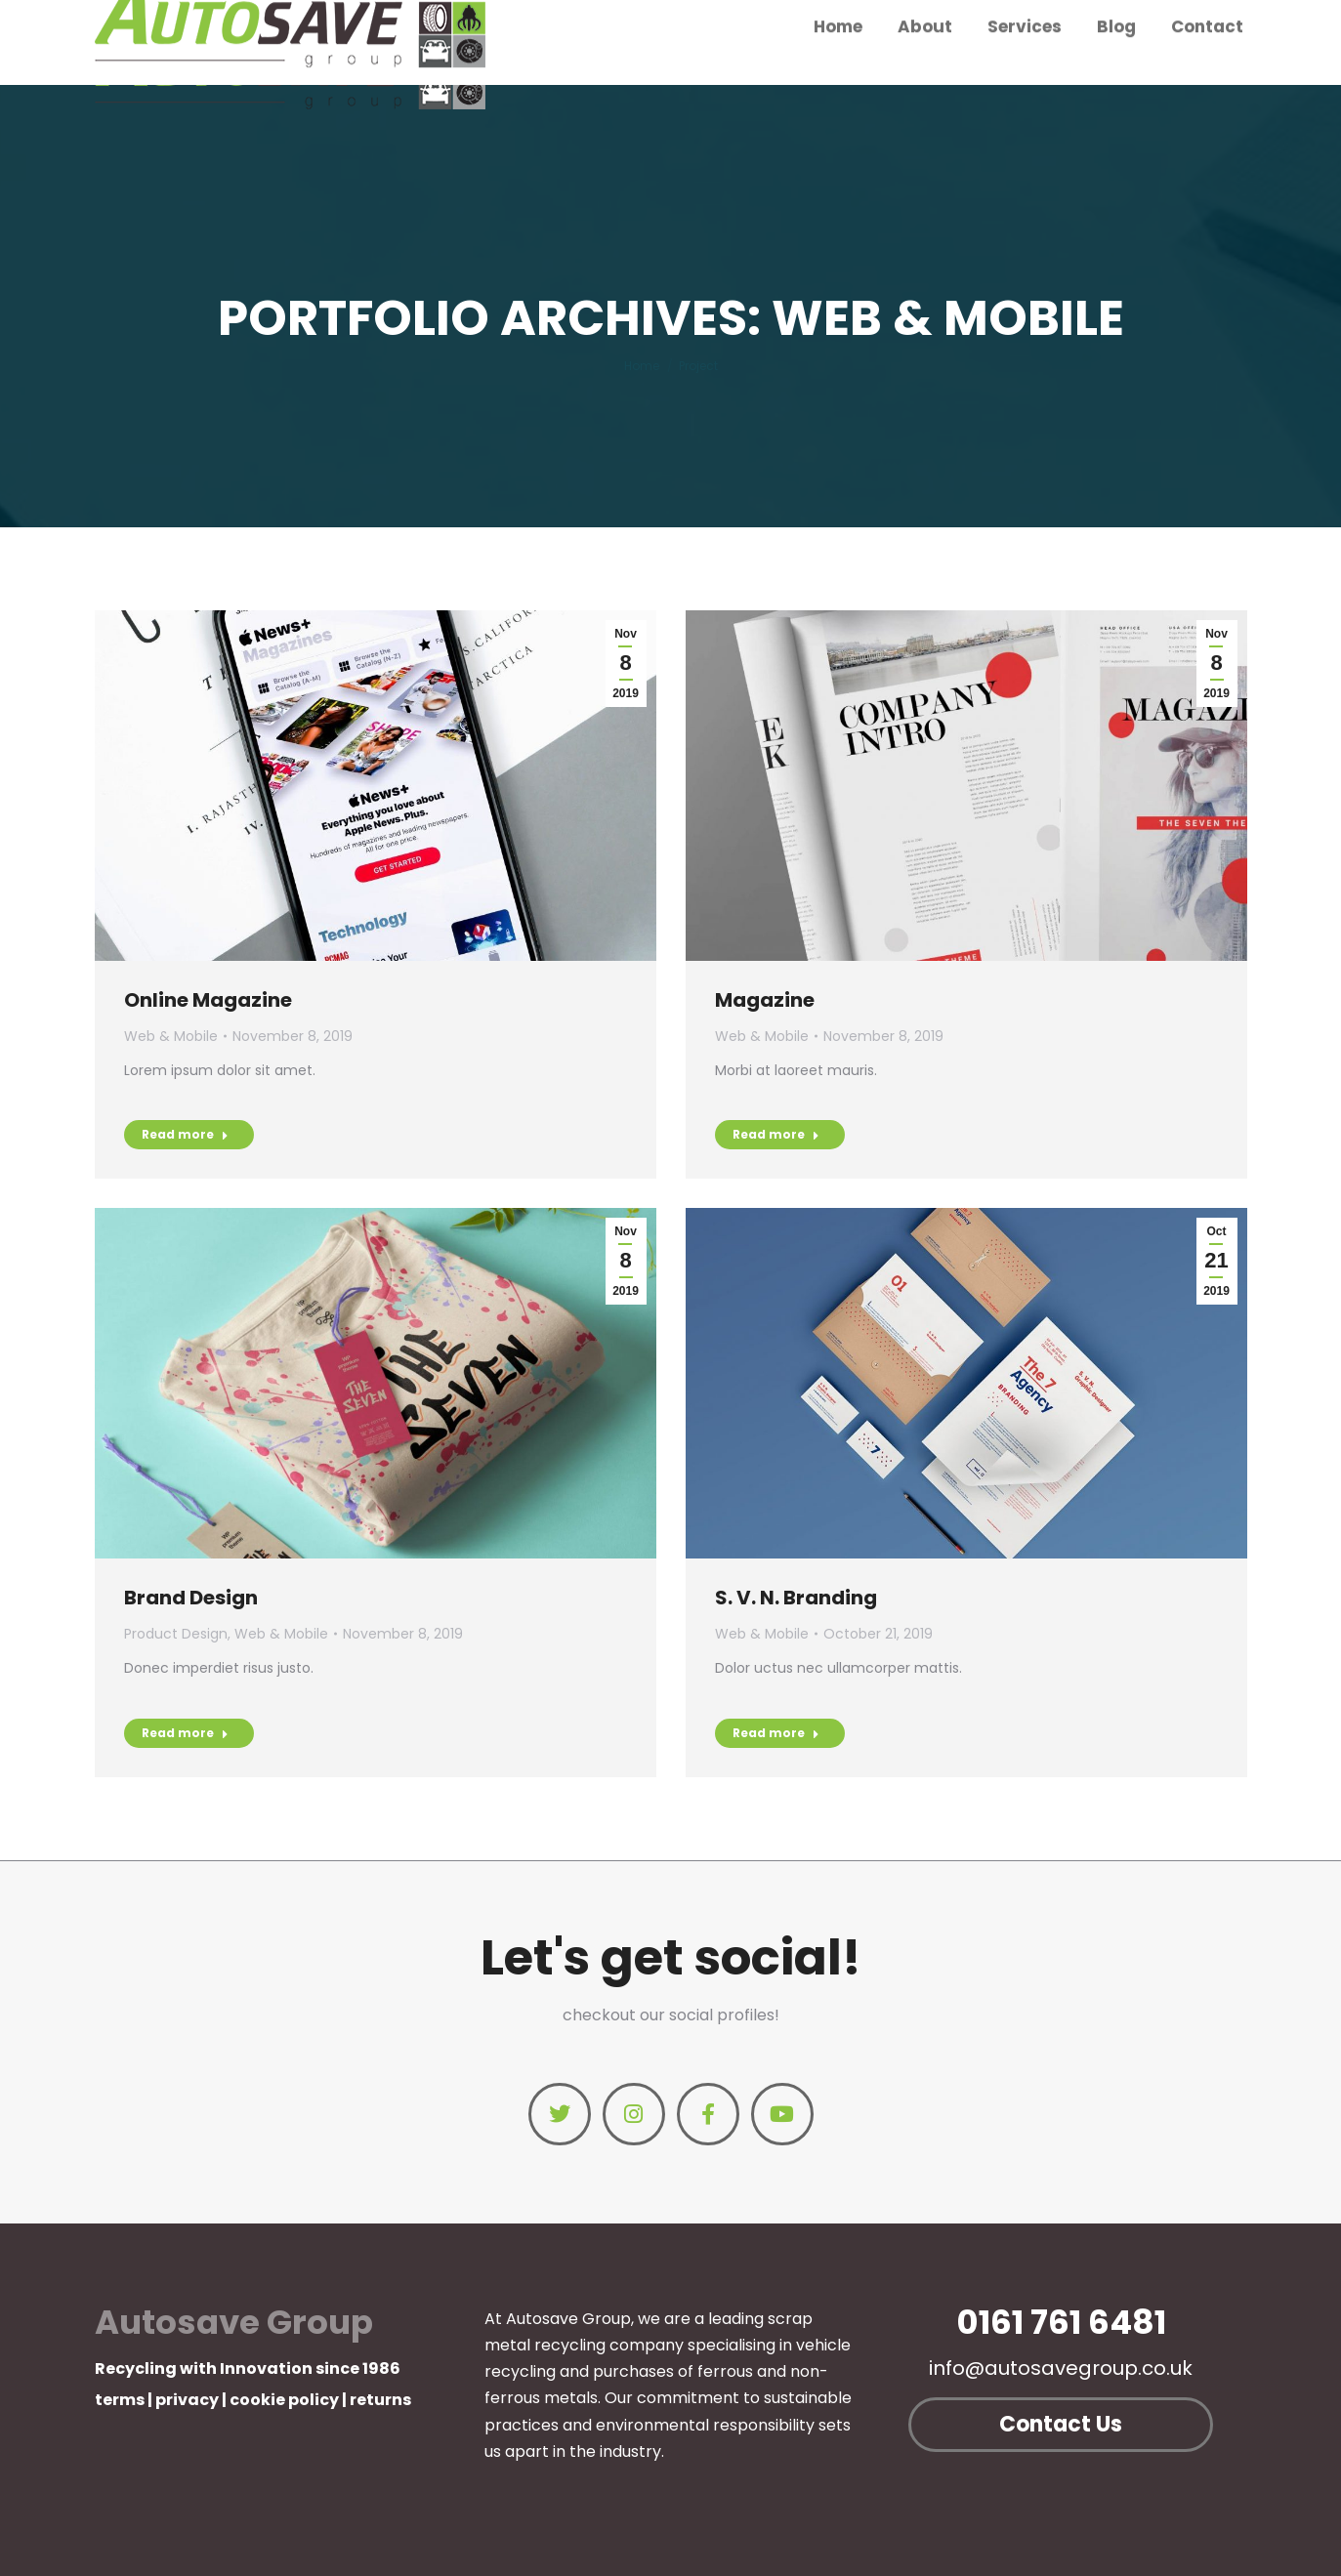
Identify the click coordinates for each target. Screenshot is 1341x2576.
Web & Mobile (171, 1036)
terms (120, 2400)
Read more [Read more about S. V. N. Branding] (776, 1732)
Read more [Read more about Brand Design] (185, 1732)
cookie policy (284, 2400)
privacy (187, 2400)
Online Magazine (208, 1000)
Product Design (176, 1633)
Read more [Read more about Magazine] (776, 1134)
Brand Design (191, 1597)
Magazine (765, 1000)
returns (380, 2400)
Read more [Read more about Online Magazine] (185, 1134)
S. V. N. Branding (796, 1597)
